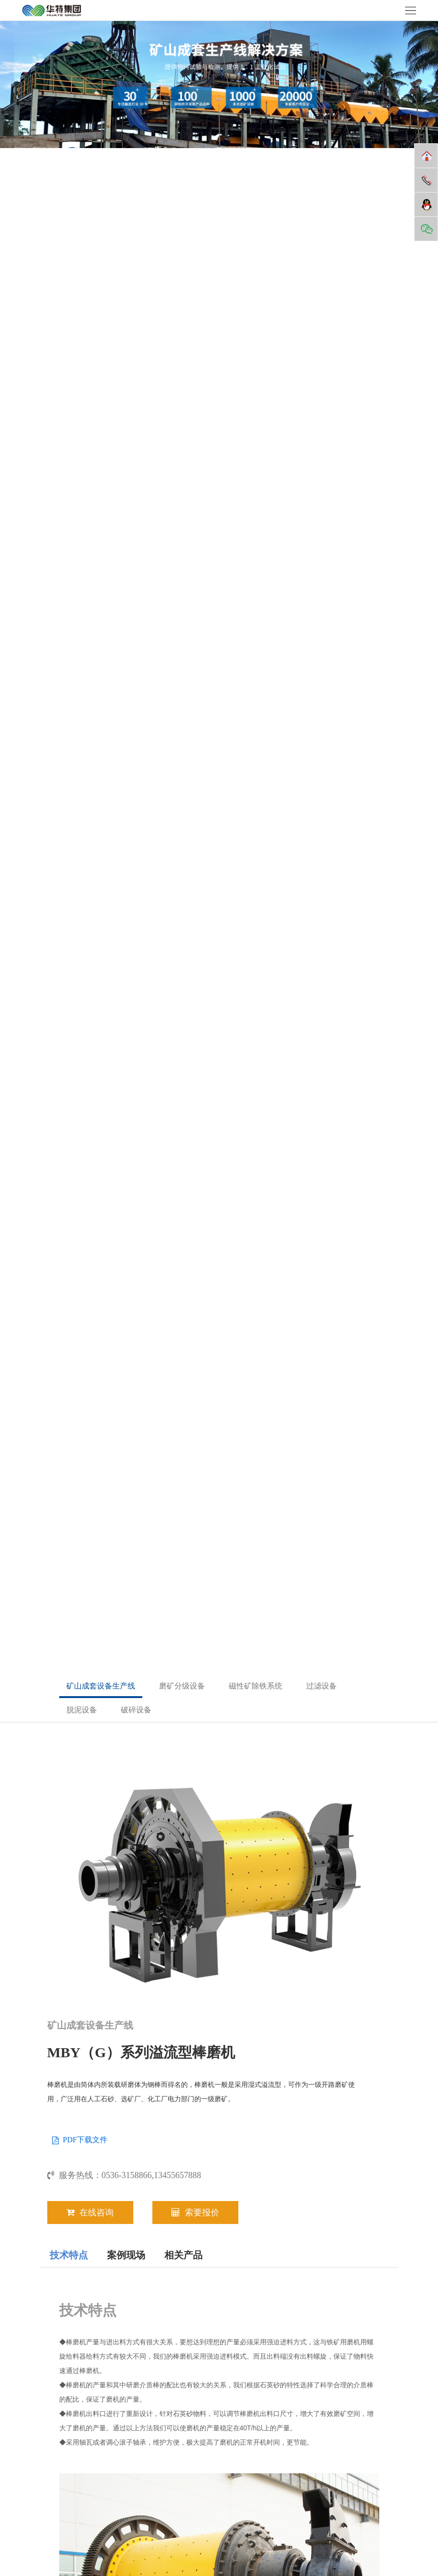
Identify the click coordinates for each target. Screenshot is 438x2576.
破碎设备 (136, 1710)
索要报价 (195, 2212)
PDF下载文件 (85, 2140)
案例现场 (126, 2255)
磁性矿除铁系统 (255, 1686)
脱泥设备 (81, 1710)
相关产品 (183, 2255)
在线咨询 (90, 2212)
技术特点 (69, 2255)
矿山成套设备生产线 (100, 1686)
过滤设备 (321, 1686)
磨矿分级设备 (182, 1686)
